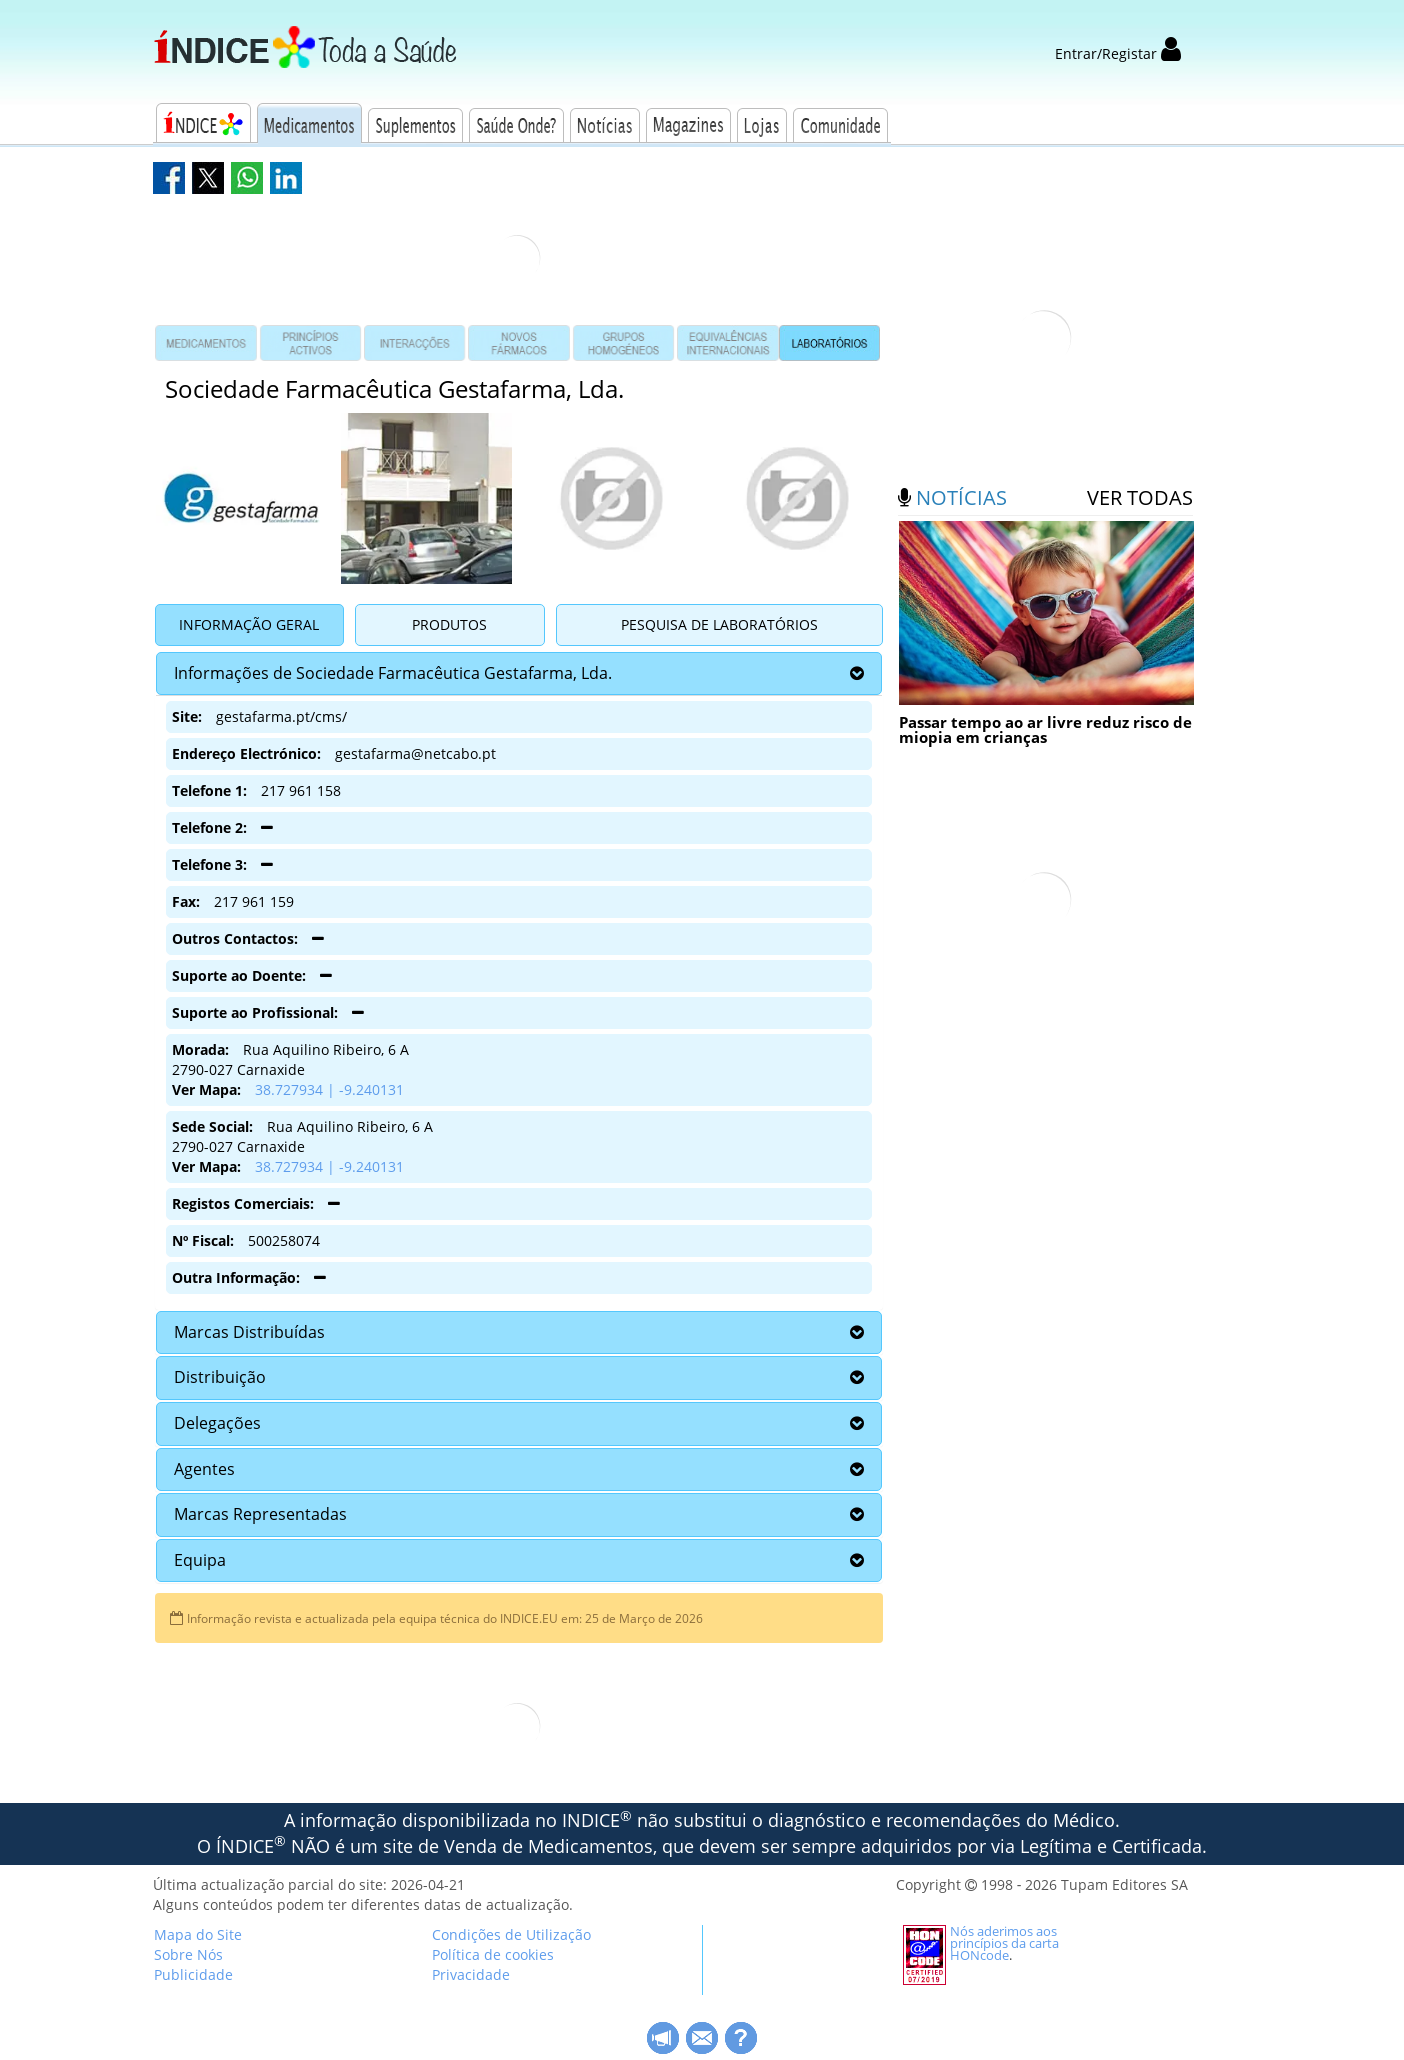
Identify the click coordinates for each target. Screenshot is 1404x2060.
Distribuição (220, 1377)
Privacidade (471, 1974)
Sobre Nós (188, 1954)
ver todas (1140, 497)
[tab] (519, 674)
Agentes (204, 1469)
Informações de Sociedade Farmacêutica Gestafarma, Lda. (393, 673)
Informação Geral (249, 624)
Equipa (200, 1560)
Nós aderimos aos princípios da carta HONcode (1004, 1943)
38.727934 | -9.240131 (329, 1089)
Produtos (449, 624)
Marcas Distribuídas (249, 1332)
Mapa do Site (198, 1934)
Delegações (217, 1423)
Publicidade (193, 1974)
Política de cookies (493, 1954)
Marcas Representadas (260, 1514)
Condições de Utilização (511, 1934)
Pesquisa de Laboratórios (719, 624)
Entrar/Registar (1118, 53)
